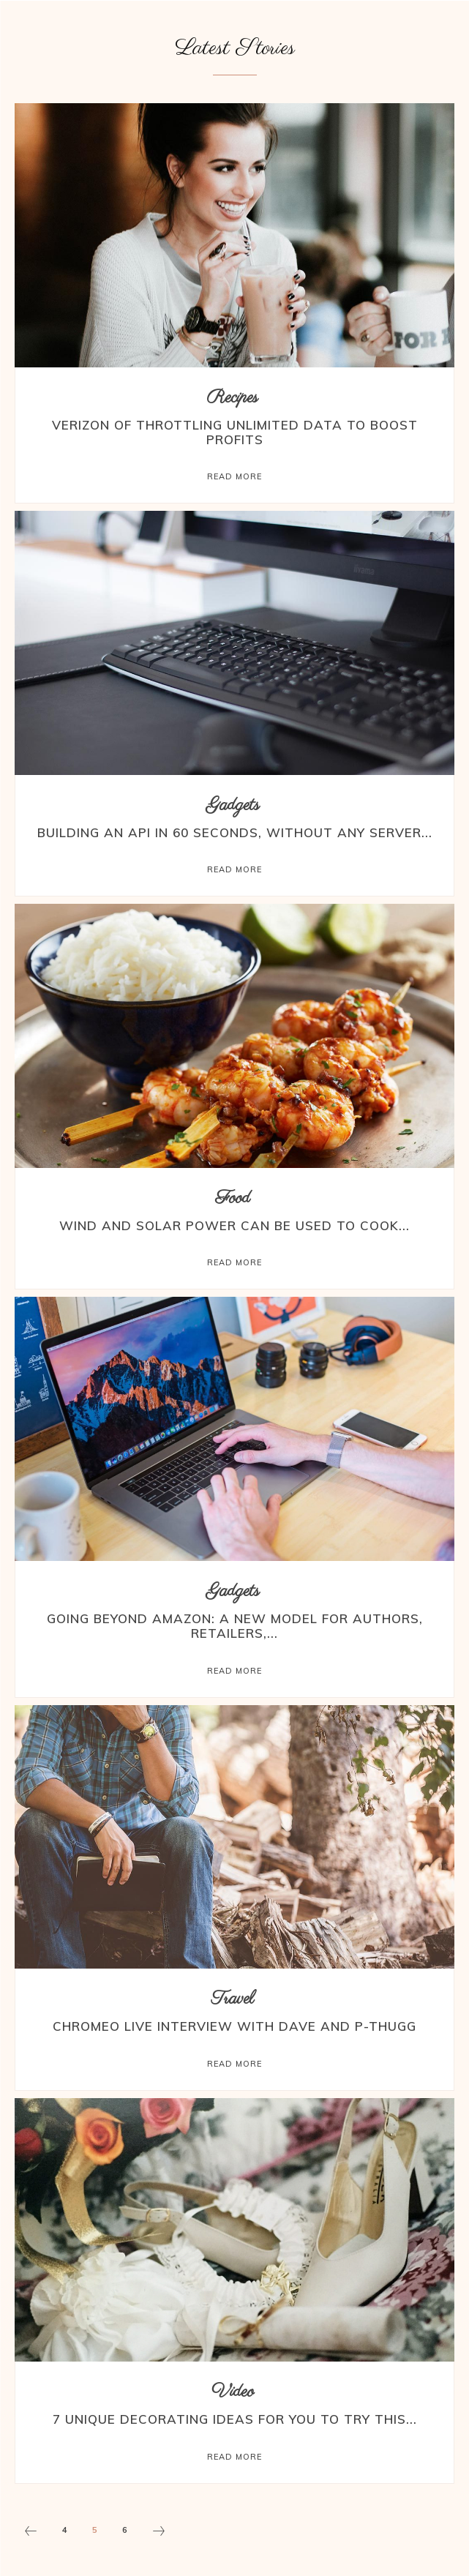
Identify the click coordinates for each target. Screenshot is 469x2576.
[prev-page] (31, 2533)
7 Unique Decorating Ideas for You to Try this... (235, 2419)
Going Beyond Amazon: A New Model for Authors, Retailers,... (235, 1626)
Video (232, 2392)
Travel (232, 1999)
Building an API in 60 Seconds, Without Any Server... (234, 832)
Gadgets (233, 805)
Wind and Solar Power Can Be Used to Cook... (234, 1225)
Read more (234, 476)
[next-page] (159, 2533)
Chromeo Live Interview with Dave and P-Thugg (234, 2026)
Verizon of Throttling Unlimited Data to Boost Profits (235, 432)
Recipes (232, 398)
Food (232, 1198)
